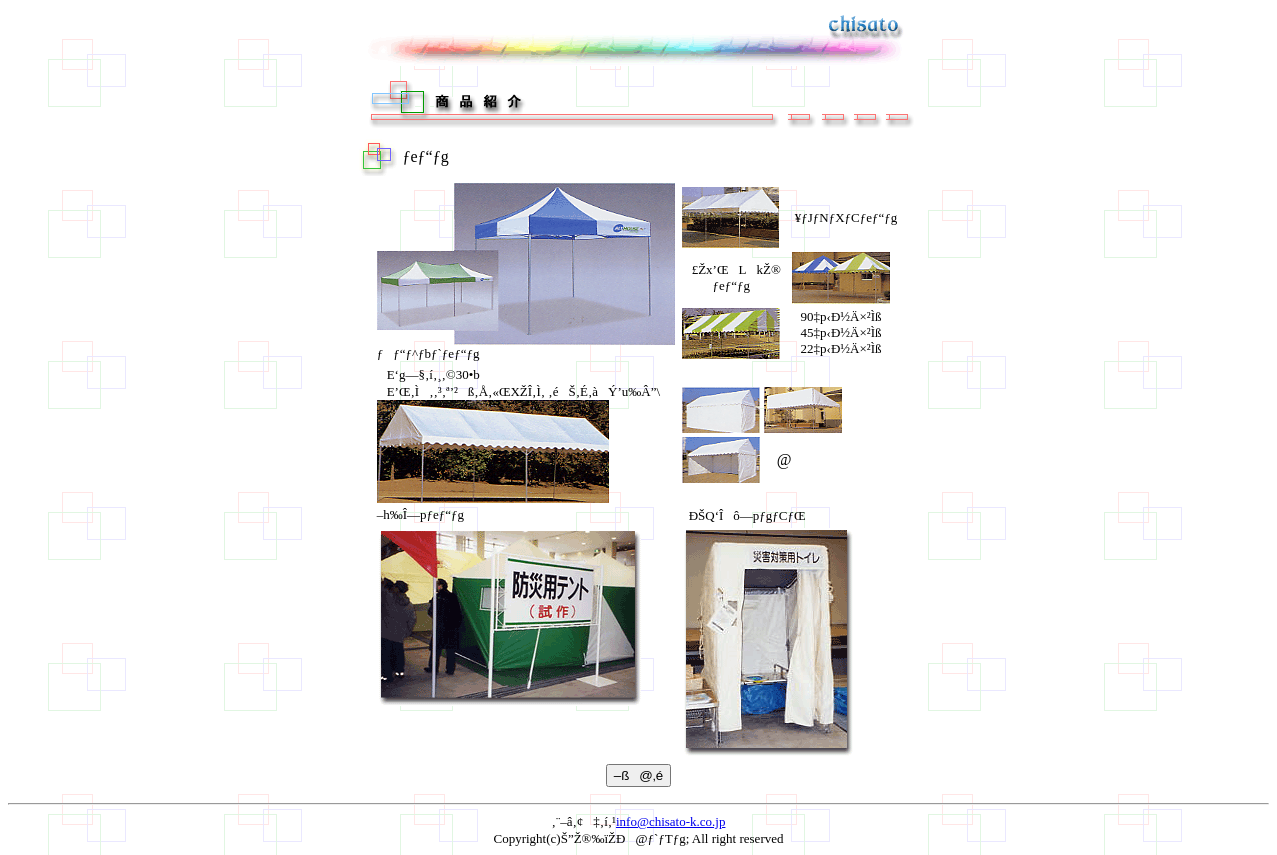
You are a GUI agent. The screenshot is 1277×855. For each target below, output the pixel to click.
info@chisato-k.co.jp (670, 821)
